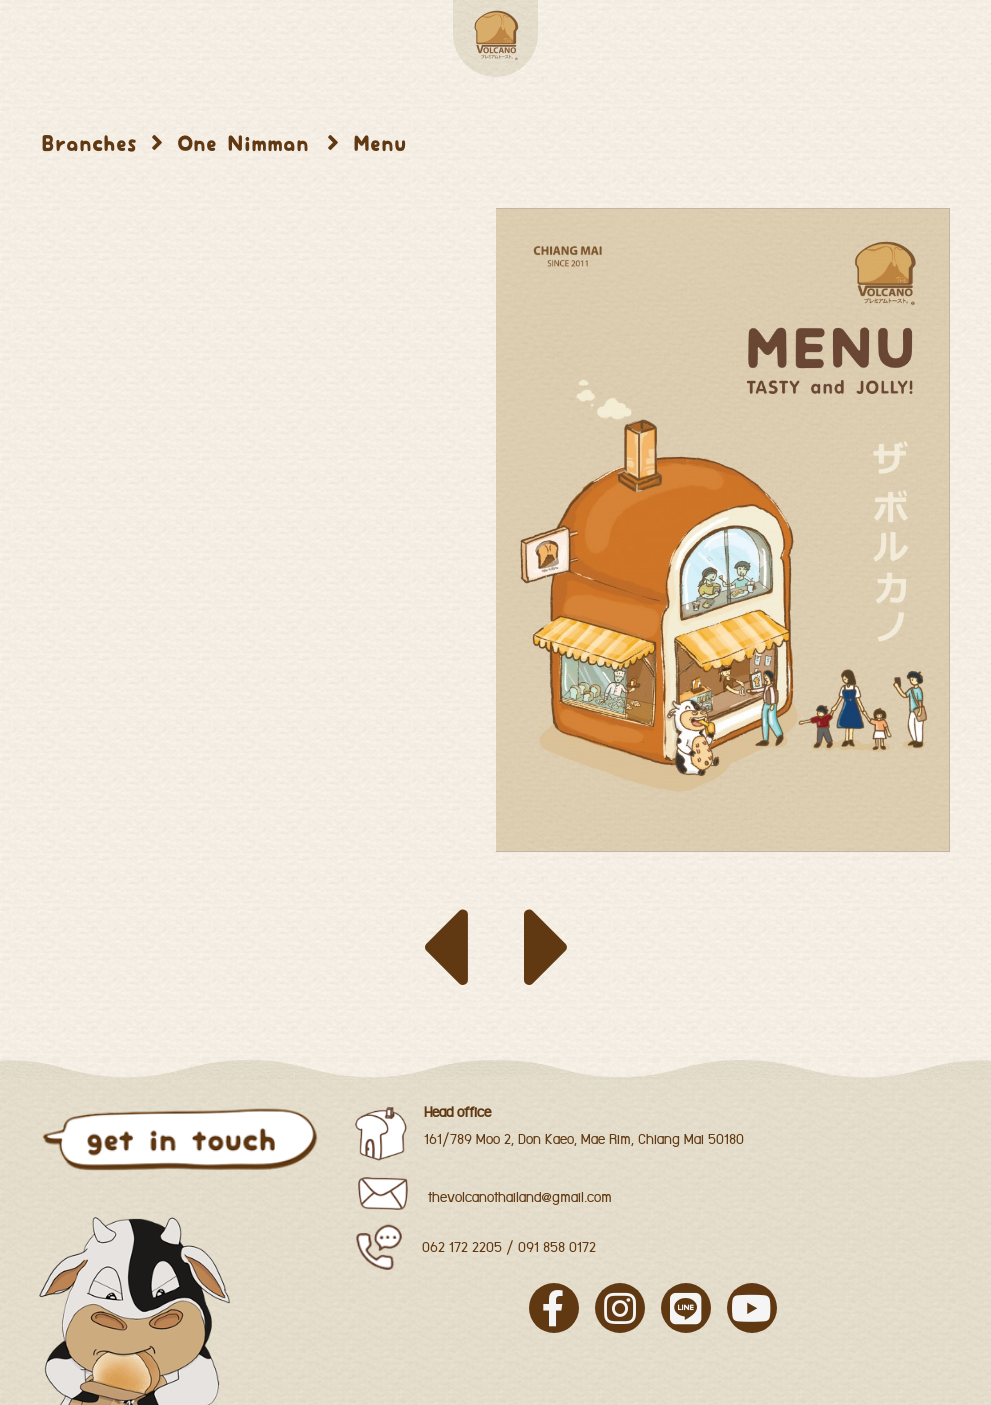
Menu (379, 144)
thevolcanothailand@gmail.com (520, 1198)
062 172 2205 (462, 1248)
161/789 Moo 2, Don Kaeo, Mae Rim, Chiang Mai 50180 (584, 1140)
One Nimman (248, 144)
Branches (89, 144)
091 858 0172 (557, 1248)
